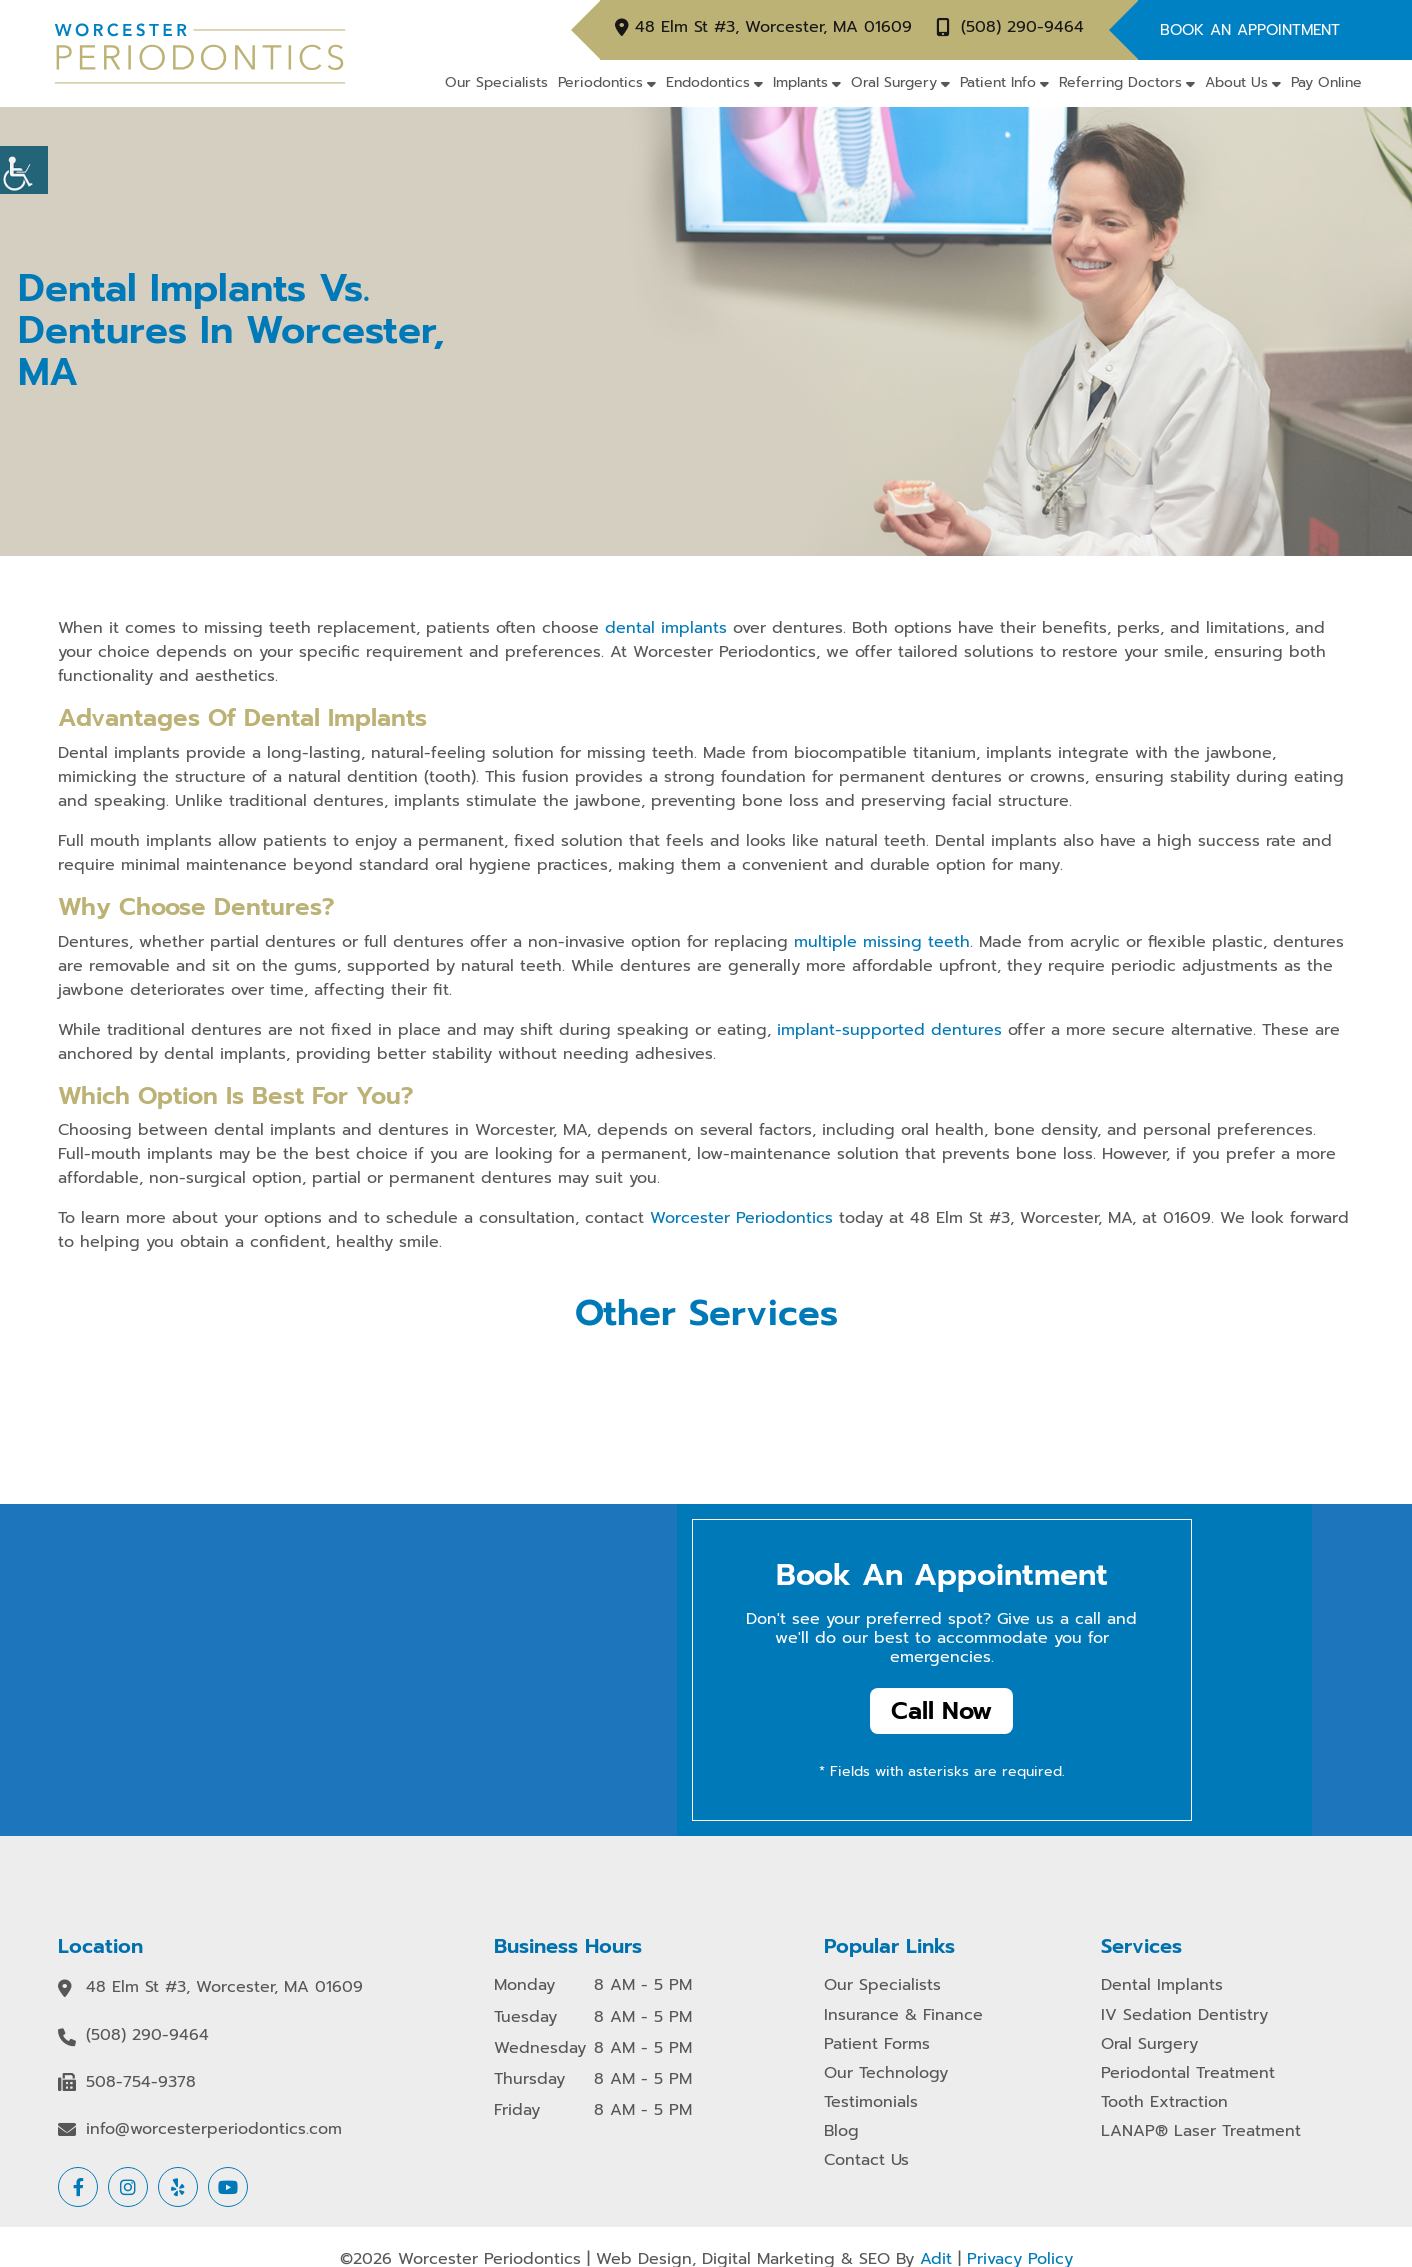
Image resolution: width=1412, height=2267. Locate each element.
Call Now (941, 1711)
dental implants (666, 628)
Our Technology (886, 2073)
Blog (841, 2131)
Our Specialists (496, 82)
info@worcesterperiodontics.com (214, 2129)
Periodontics (600, 82)
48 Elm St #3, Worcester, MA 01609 (773, 27)
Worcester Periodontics (741, 1218)
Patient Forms (877, 2044)
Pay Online (1326, 82)
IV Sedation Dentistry (1184, 2015)
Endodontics (708, 82)
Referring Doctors (1120, 82)
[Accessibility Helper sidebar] (24, 170)
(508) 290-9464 (1022, 27)
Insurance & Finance (903, 2015)
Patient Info (998, 82)
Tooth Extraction (1164, 2102)
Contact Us (866, 2160)
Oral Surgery (894, 82)
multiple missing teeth (882, 942)
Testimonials (871, 2102)
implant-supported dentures (889, 1030)
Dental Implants (1162, 1985)
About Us (1236, 82)
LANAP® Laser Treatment (1201, 2131)
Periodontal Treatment (1188, 2073)
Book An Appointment (1250, 30)
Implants (800, 82)
